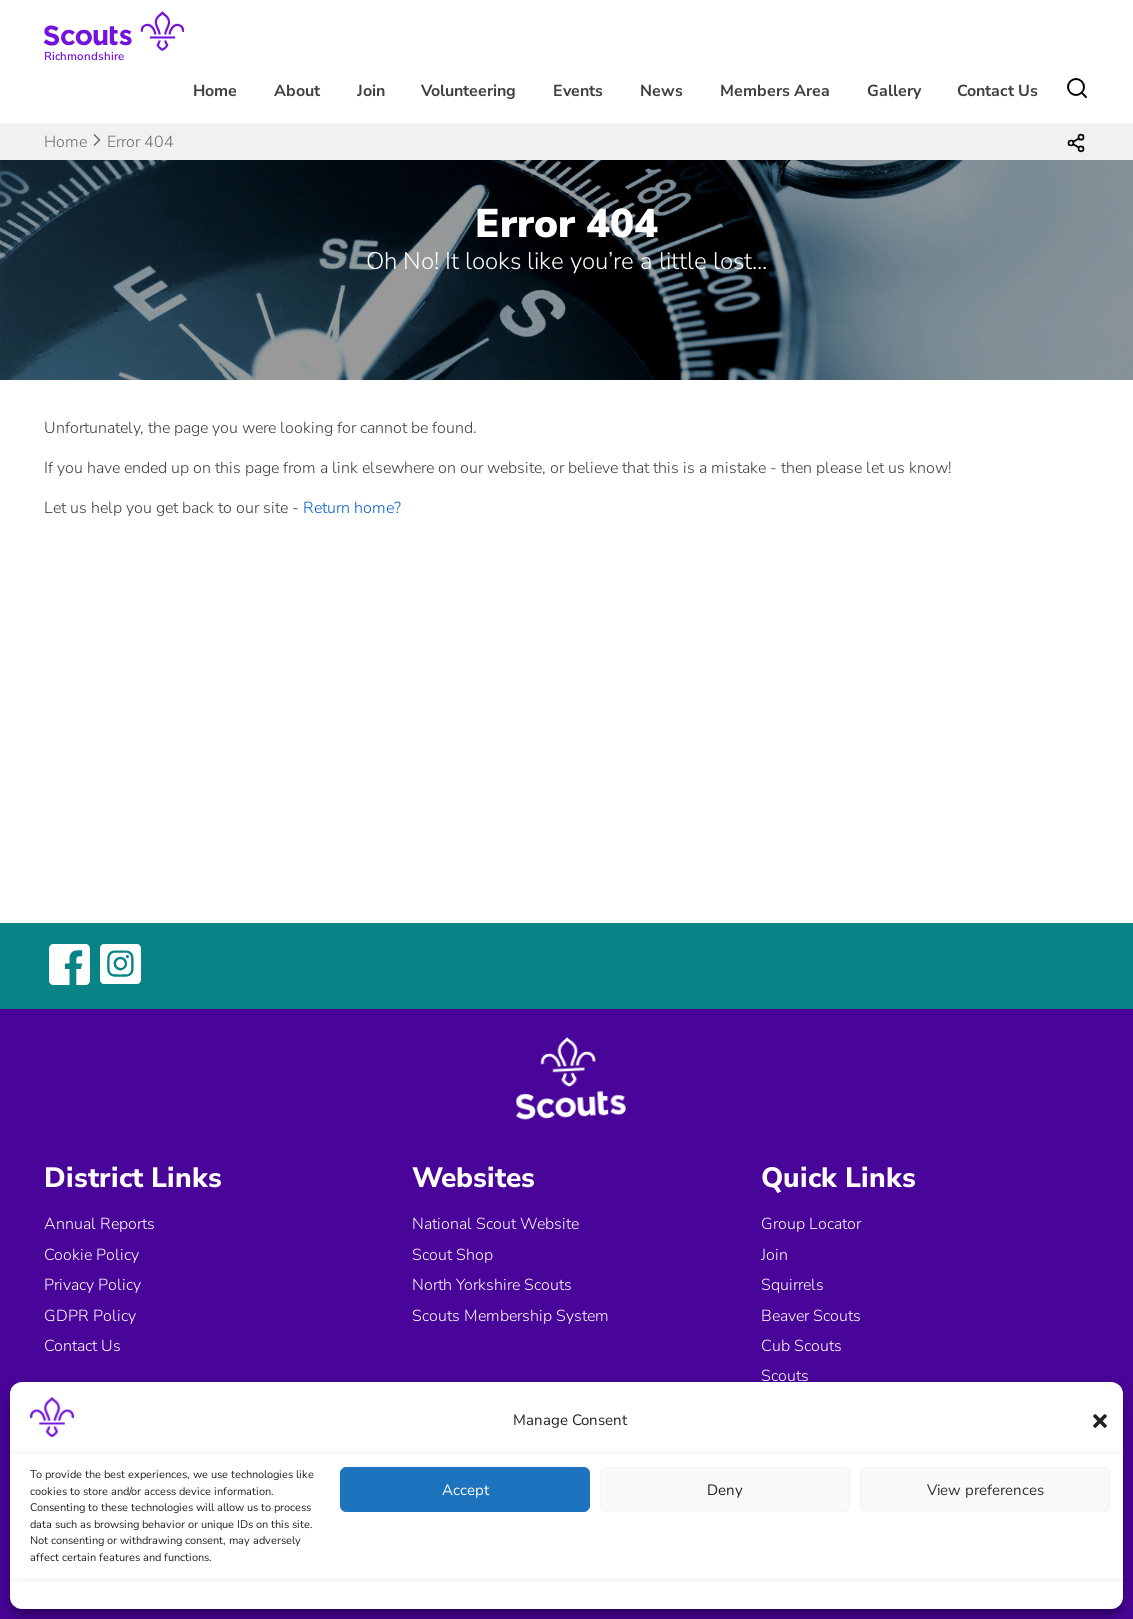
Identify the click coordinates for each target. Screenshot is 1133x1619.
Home (215, 91)
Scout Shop (452, 1255)
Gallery (894, 91)
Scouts (785, 1376)
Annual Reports (99, 1224)
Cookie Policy (91, 1255)
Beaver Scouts (811, 1316)
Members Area (775, 91)
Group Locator (811, 1224)
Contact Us (997, 91)
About (297, 91)
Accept (465, 1490)
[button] (1100, 1421)
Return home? (352, 508)
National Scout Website (495, 1224)
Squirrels (792, 1285)
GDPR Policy (90, 1316)
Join (371, 91)
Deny (725, 1490)
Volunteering (468, 91)
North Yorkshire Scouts (492, 1285)
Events (578, 91)
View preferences (985, 1490)
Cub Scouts (801, 1346)
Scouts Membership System (510, 1316)
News (661, 91)
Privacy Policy (92, 1285)
